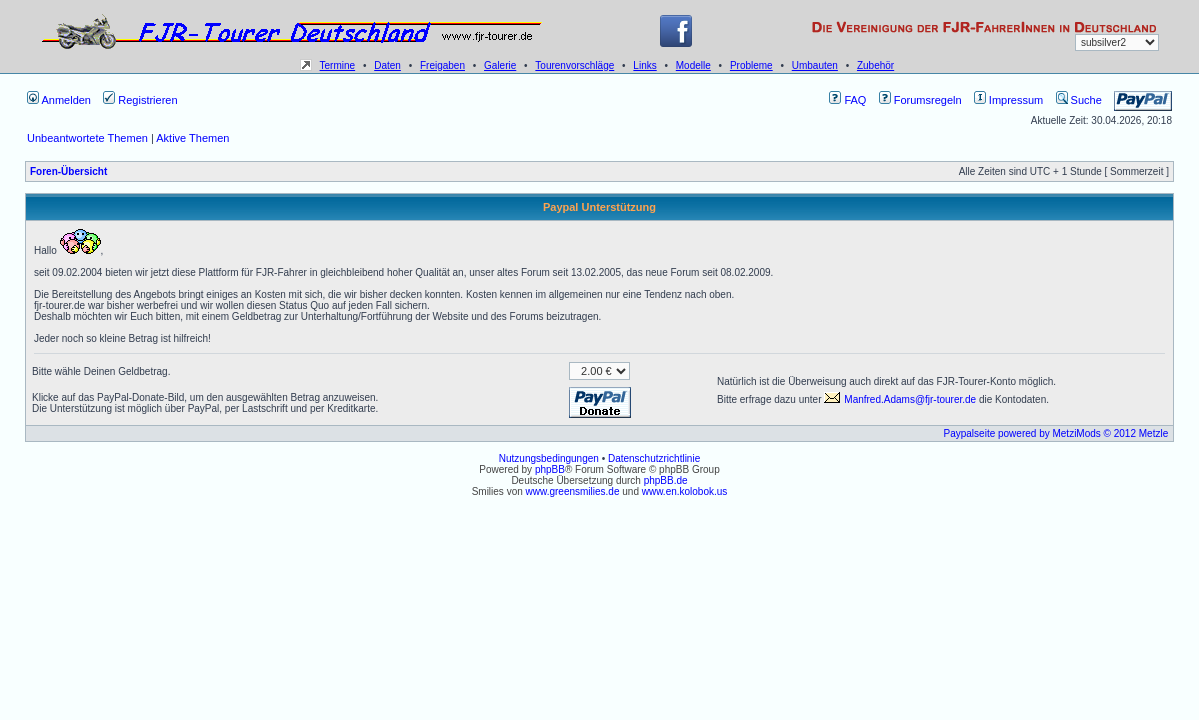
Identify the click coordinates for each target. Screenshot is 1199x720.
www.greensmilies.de (573, 491)
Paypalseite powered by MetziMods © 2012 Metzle (1056, 433)
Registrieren (140, 100)
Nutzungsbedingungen (549, 458)
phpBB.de (666, 480)
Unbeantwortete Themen (87, 138)
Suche (1079, 100)
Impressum (1008, 100)
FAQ (847, 100)
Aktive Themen (192, 138)
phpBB (550, 469)
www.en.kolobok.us (685, 491)
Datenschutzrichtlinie (654, 458)
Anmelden (59, 100)
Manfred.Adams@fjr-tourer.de (900, 399)
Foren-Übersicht (68, 171)
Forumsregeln (920, 100)
